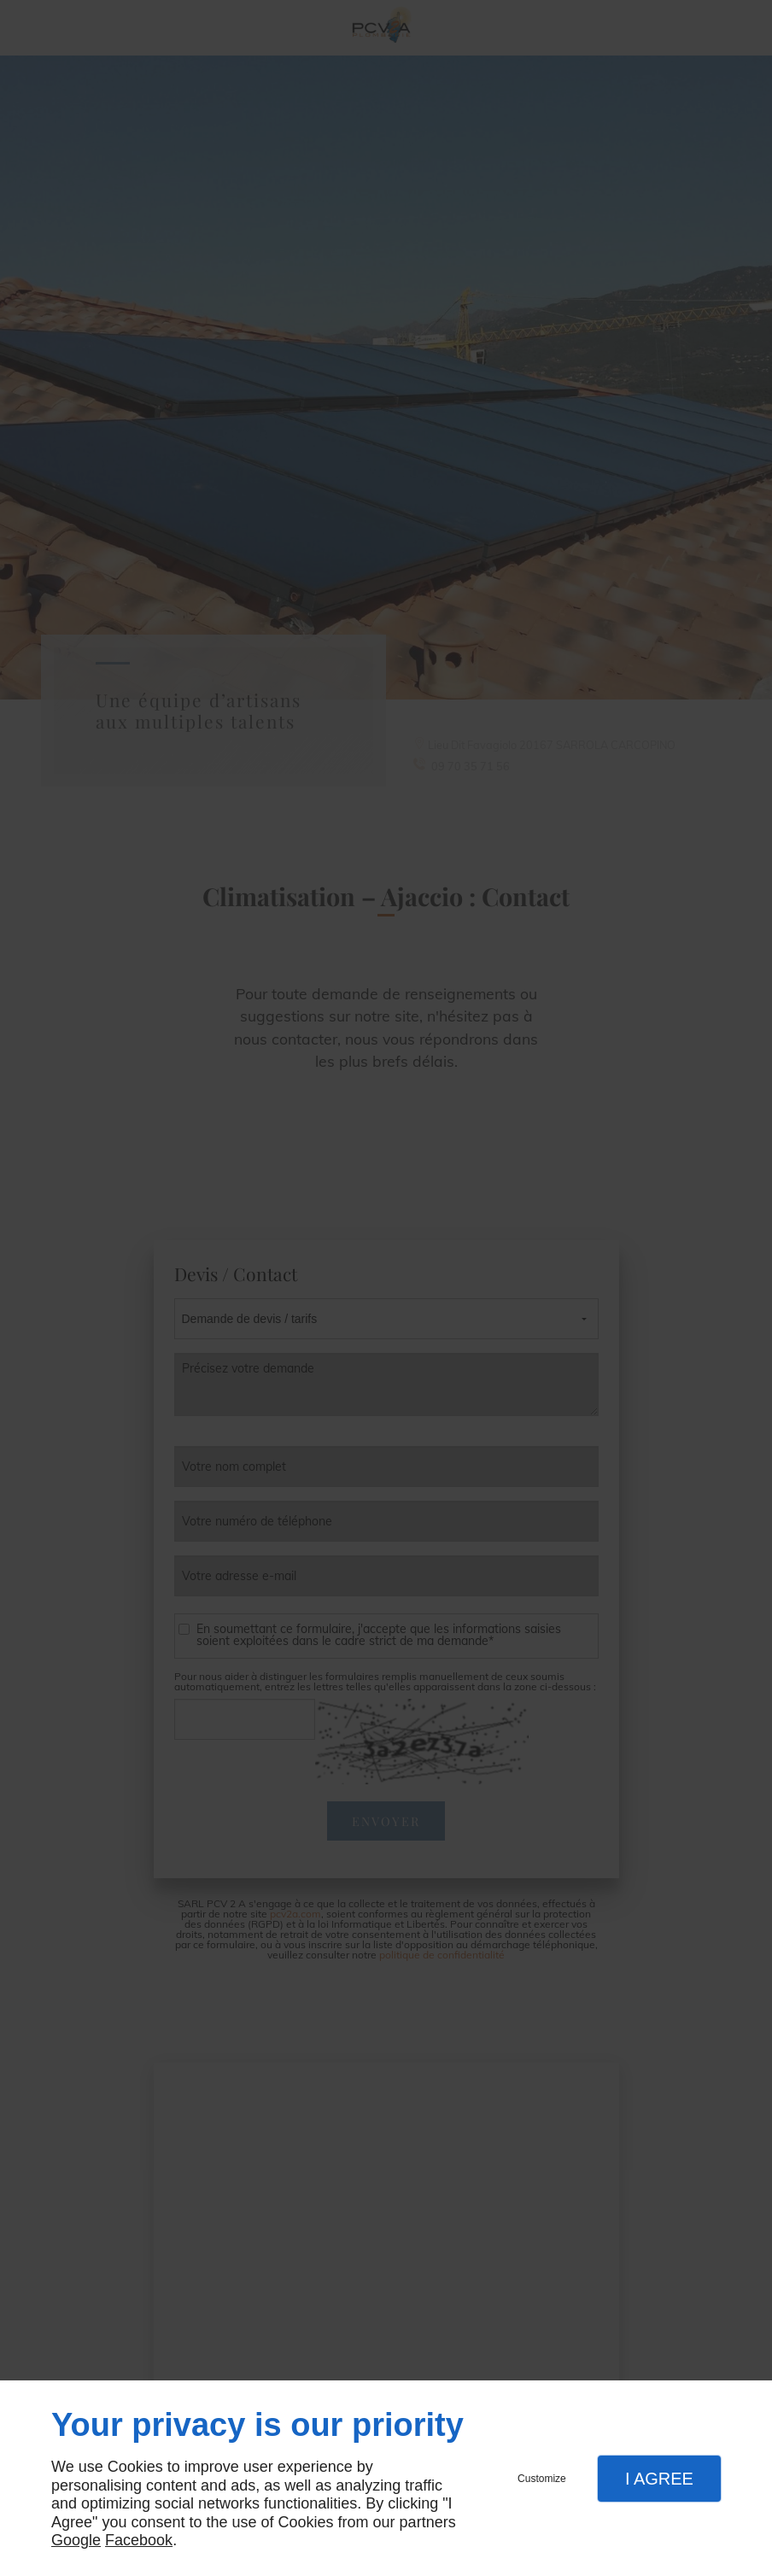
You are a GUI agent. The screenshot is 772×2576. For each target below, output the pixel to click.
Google (76, 2540)
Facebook (139, 2540)
